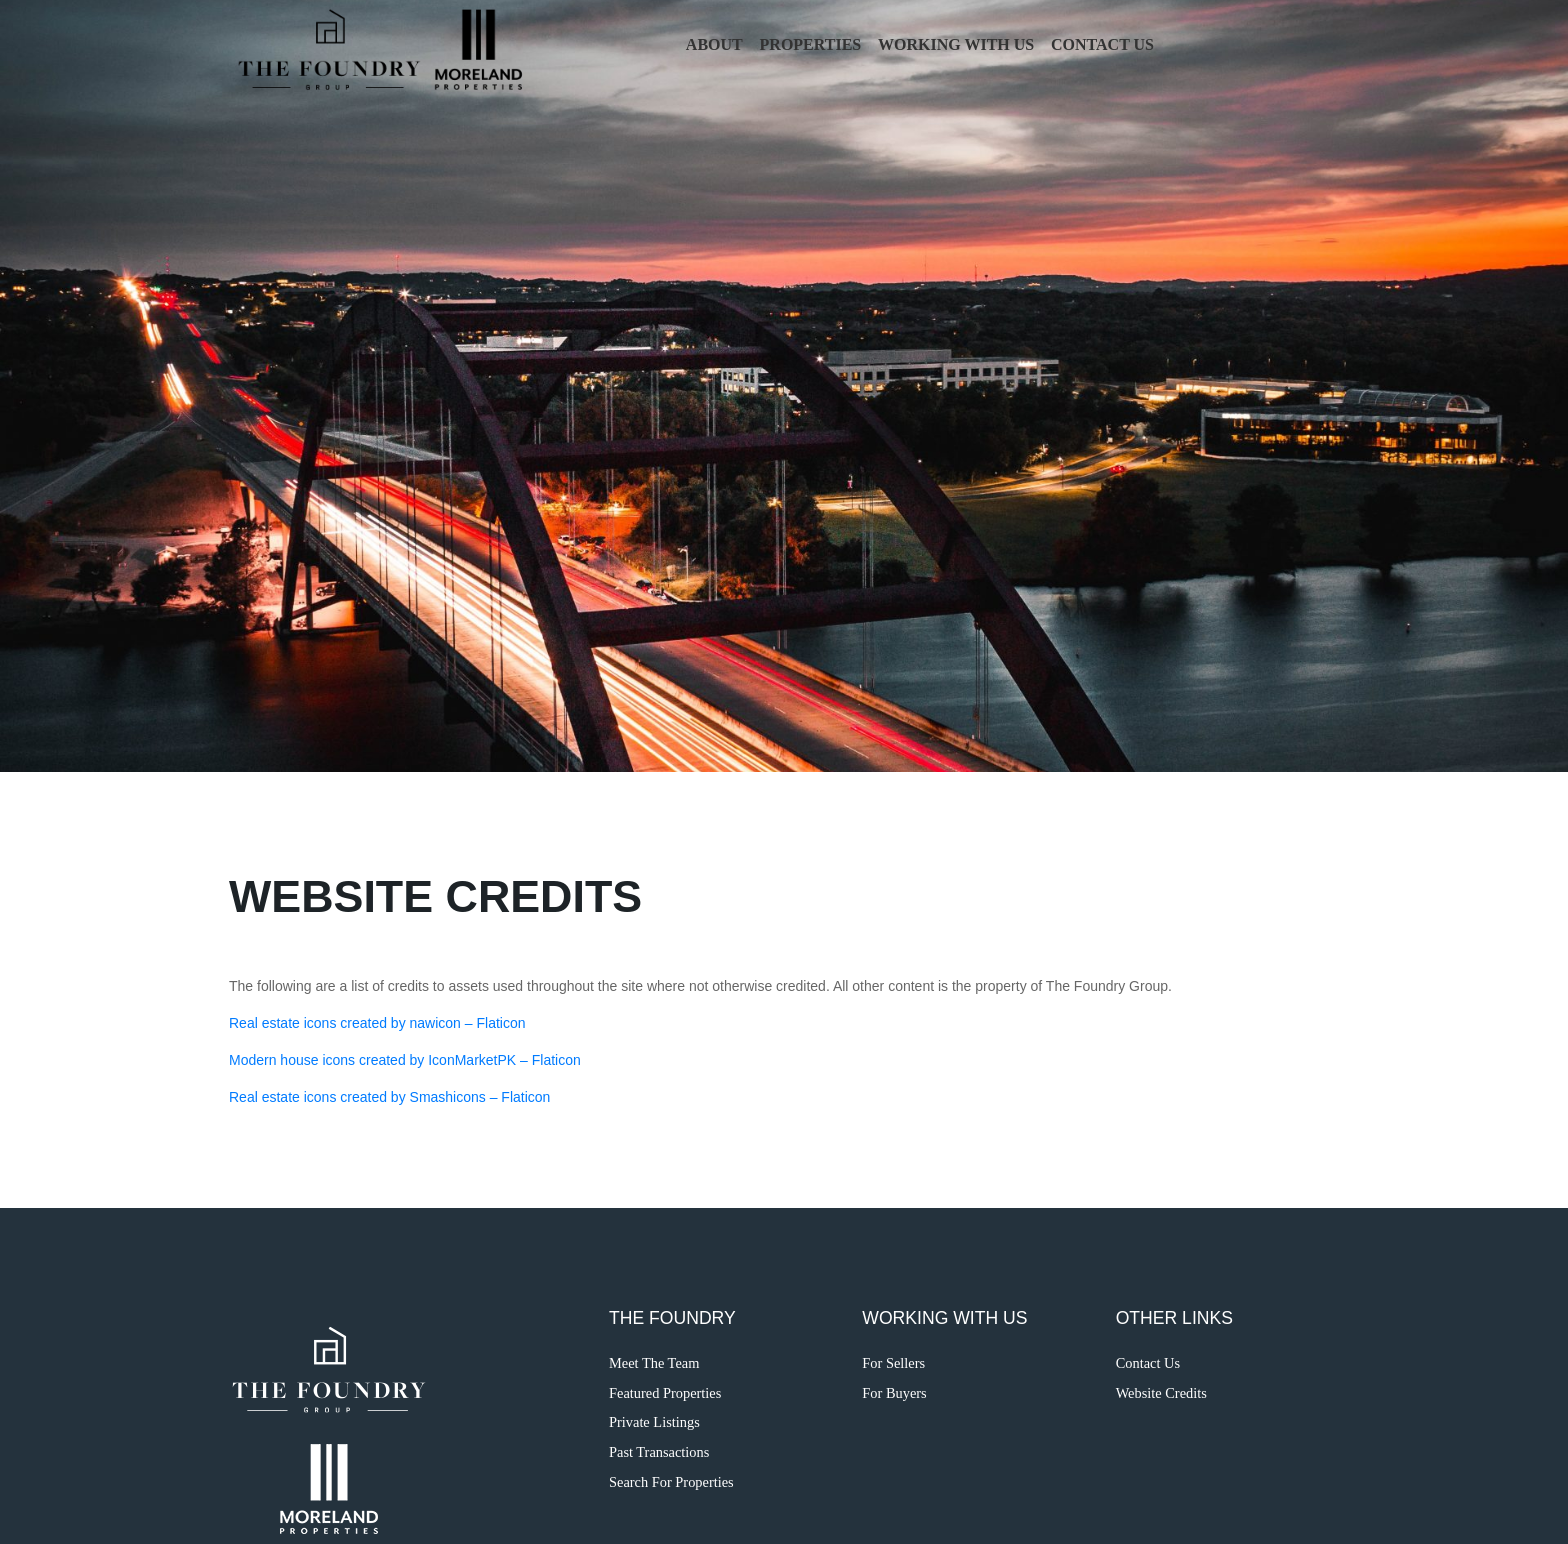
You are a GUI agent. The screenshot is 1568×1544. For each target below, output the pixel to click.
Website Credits (1161, 1393)
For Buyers (894, 1393)
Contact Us (1102, 44)
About (714, 44)
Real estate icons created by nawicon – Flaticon (377, 1023)
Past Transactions (659, 1452)
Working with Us (956, 44)
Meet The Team (654, 1363)
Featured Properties (665, 1393)
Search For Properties (671, 1482)
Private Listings (654, 1422)
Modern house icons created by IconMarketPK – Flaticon (405, 1060)
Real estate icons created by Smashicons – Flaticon (389, 1097)
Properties (811, 44)
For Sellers (893, 1363)
